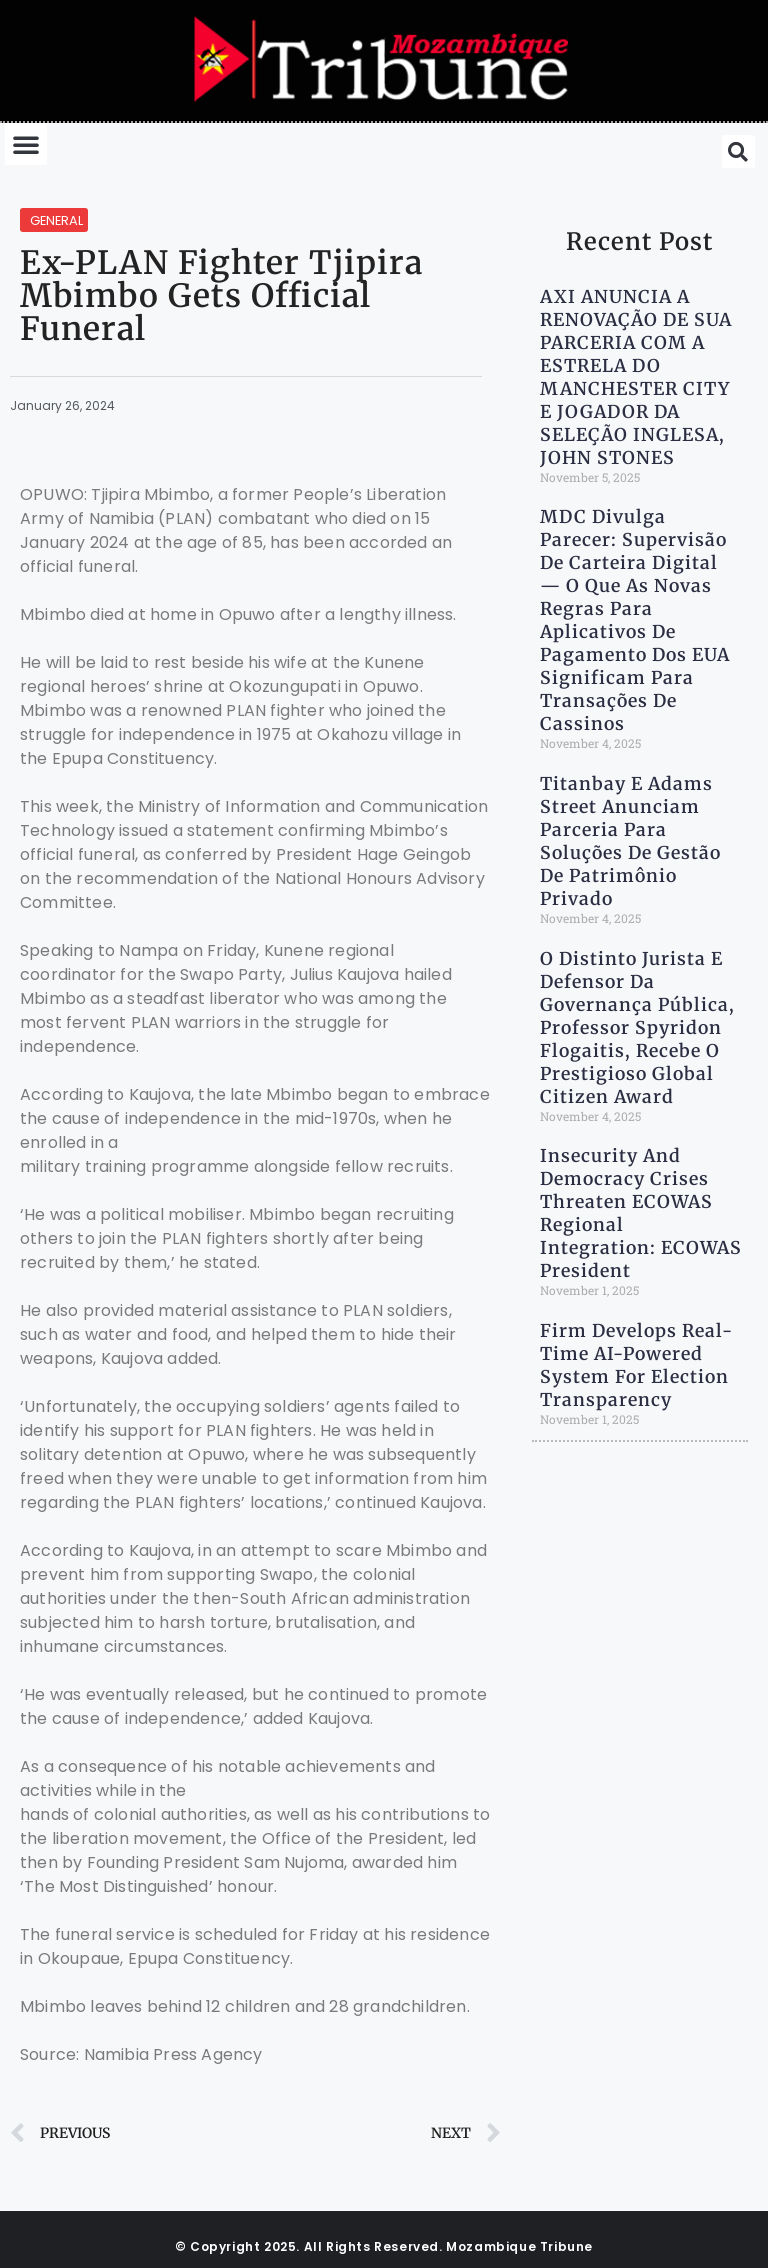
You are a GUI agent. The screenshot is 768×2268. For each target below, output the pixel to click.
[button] (26, 144)
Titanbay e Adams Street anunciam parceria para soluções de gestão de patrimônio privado (630, 841)
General (56, 220)
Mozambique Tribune (519, 2246)
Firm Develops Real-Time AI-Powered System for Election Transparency (636, 1365)
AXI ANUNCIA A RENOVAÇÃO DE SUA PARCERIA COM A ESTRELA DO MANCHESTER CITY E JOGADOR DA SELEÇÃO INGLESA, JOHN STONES (636, 377)
